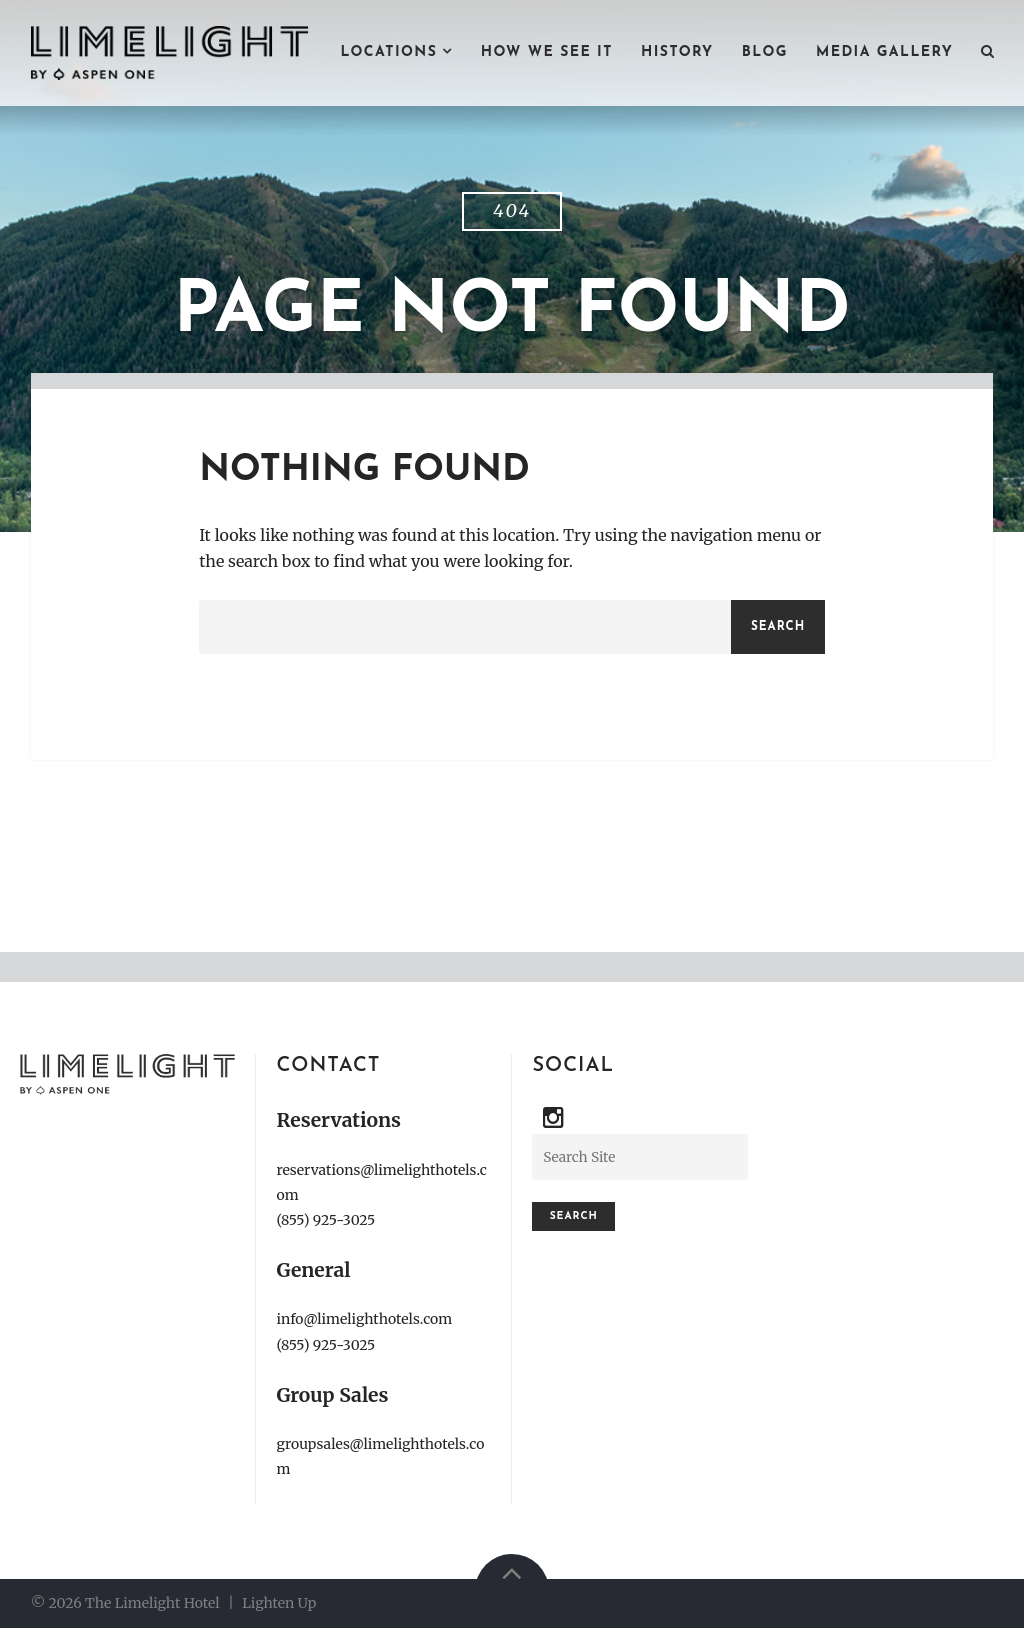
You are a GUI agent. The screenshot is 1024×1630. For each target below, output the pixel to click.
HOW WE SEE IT (547, 52)
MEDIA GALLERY (884, 52)
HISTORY (677, 52)
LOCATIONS (388, 52)
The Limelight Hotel (152, 1604)
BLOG (765, 52)
